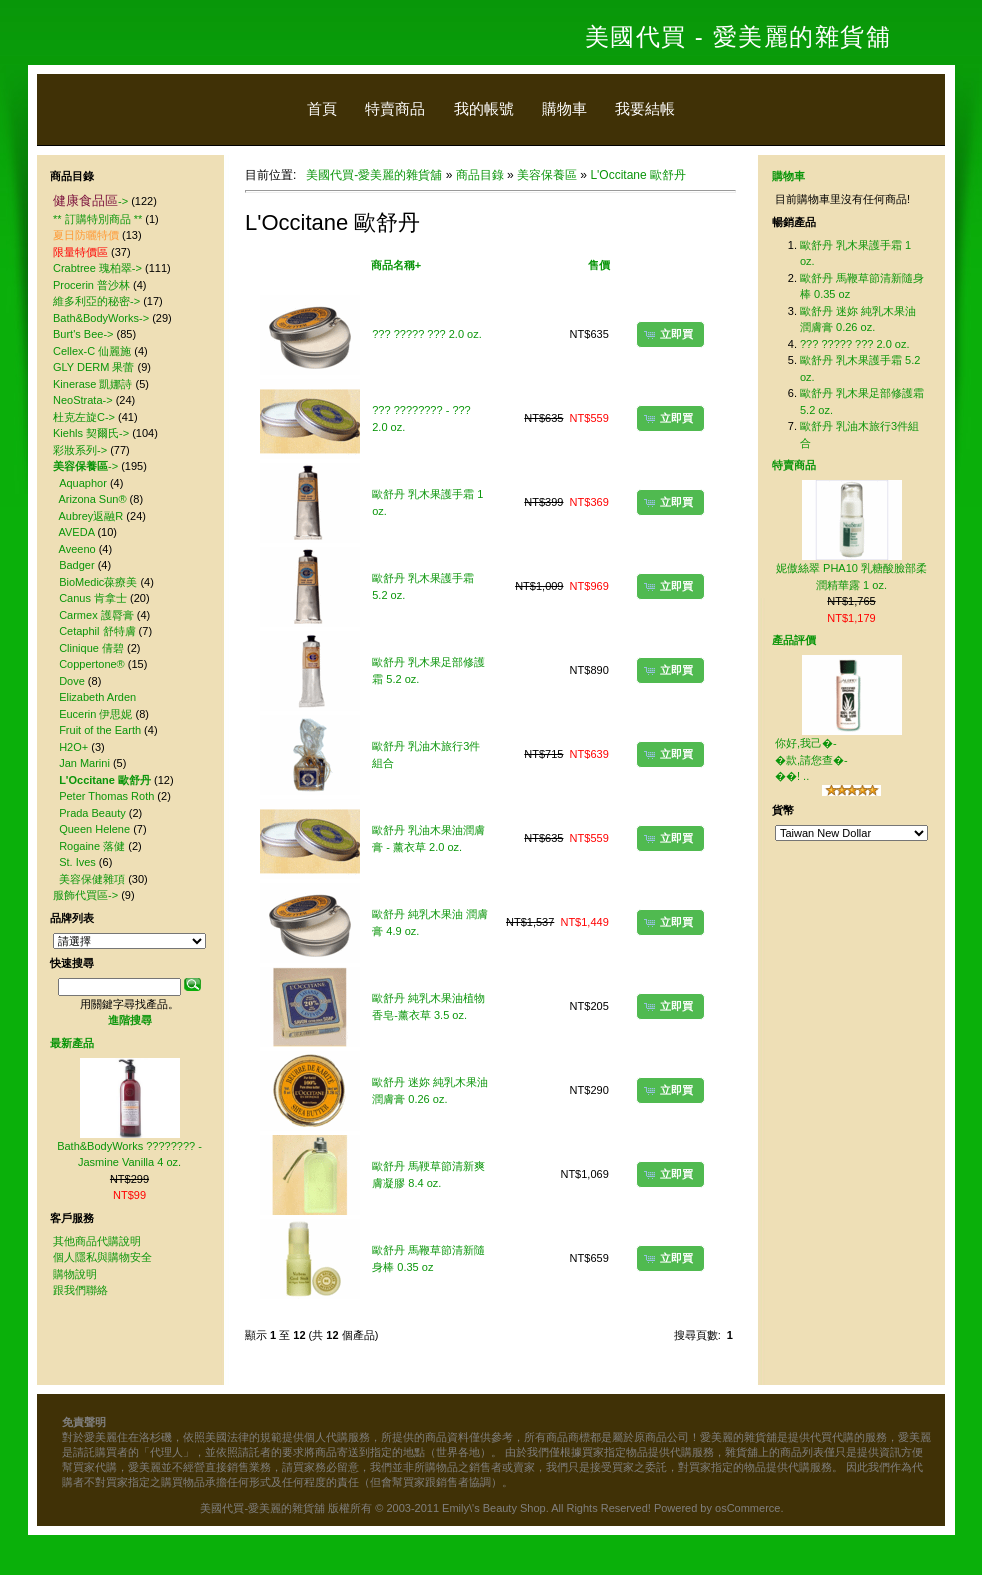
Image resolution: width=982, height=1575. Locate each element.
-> (90, 201)
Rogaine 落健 (92, 846)
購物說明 (75, 1274)
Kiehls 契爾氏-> (91, 433)
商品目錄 (480, 175)
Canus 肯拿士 (93, 598)
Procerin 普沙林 (91, 285)
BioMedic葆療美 (98, 582)
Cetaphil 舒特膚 (97, 631)
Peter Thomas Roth (106, 796)
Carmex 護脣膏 (96, 615)
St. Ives (77, 862)
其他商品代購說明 (97, 1241)
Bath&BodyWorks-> (101, 318)
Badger (76, 565)
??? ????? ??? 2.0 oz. (426, 334)
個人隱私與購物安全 (102, 1257)
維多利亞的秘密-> (96, 301)
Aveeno (77, 549)
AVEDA (77, 532)
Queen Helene (94, 829)
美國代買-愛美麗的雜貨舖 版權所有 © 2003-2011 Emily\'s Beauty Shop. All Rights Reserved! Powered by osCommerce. (491, 1508)
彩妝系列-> (80, 450)
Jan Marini (84, 763)
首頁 (322, 108)
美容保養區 (547, 175)
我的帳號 (484, 108)
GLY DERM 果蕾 (94, 367)
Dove (72, 681)
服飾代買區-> (85, 895)
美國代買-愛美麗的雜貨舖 (374, 175)
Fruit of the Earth (100, 730)
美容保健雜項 (92, 879)
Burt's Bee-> (83, 334)
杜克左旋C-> (84, 417)
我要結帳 (645, 108)
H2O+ (73, 747)
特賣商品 (395, 108)
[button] (670, 334)
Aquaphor (83, 483)
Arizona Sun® (93, 499)
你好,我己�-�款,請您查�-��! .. (811, 759)
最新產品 (72, 1043)
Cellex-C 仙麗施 (92, 351)
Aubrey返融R (91, 516)
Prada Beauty (92, 813)
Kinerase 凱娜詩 (92, 384)
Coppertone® (92, 664)
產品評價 (794, 640)
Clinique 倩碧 (91, 648)
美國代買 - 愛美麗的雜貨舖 (738, 36)
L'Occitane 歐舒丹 (638, 175)
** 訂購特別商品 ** (97, 219)
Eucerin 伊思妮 (95, 714)
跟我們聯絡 (80, 1290)
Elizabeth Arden (97, 697)
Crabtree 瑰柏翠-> (97, 268)
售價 (599, 265)
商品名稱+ (396, 265)
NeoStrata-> (83, 400)
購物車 (564, 108)
